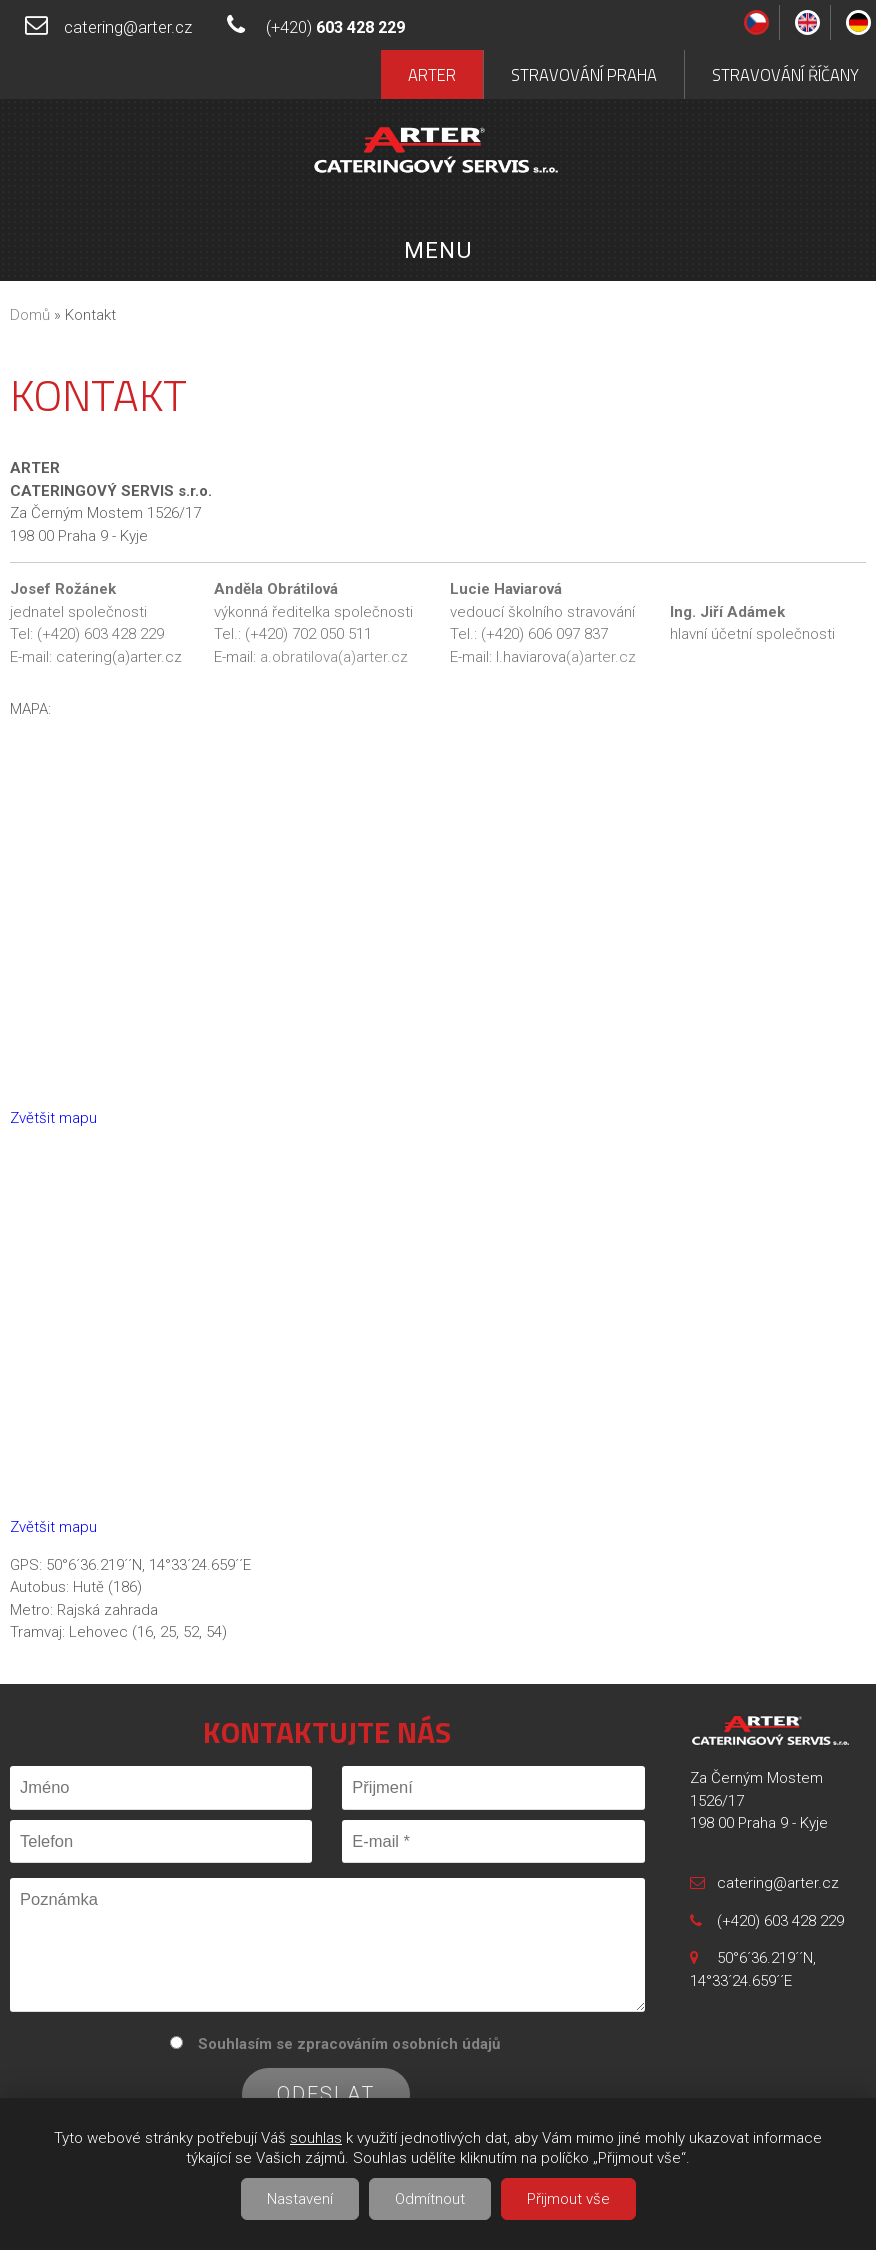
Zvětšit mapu (53, 1118)
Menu (438, 250)
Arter (432, 74)
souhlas (316, 2138)
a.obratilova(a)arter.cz (334, 657)
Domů (30, 315)
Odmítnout (430, 2199)
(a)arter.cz (601, 657)
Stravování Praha (584, 74)
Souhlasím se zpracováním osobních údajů (349, 2044)
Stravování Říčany (785, 74)
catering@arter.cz (128, 27)
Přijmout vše (568, 2199)
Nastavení (300, 2199)
